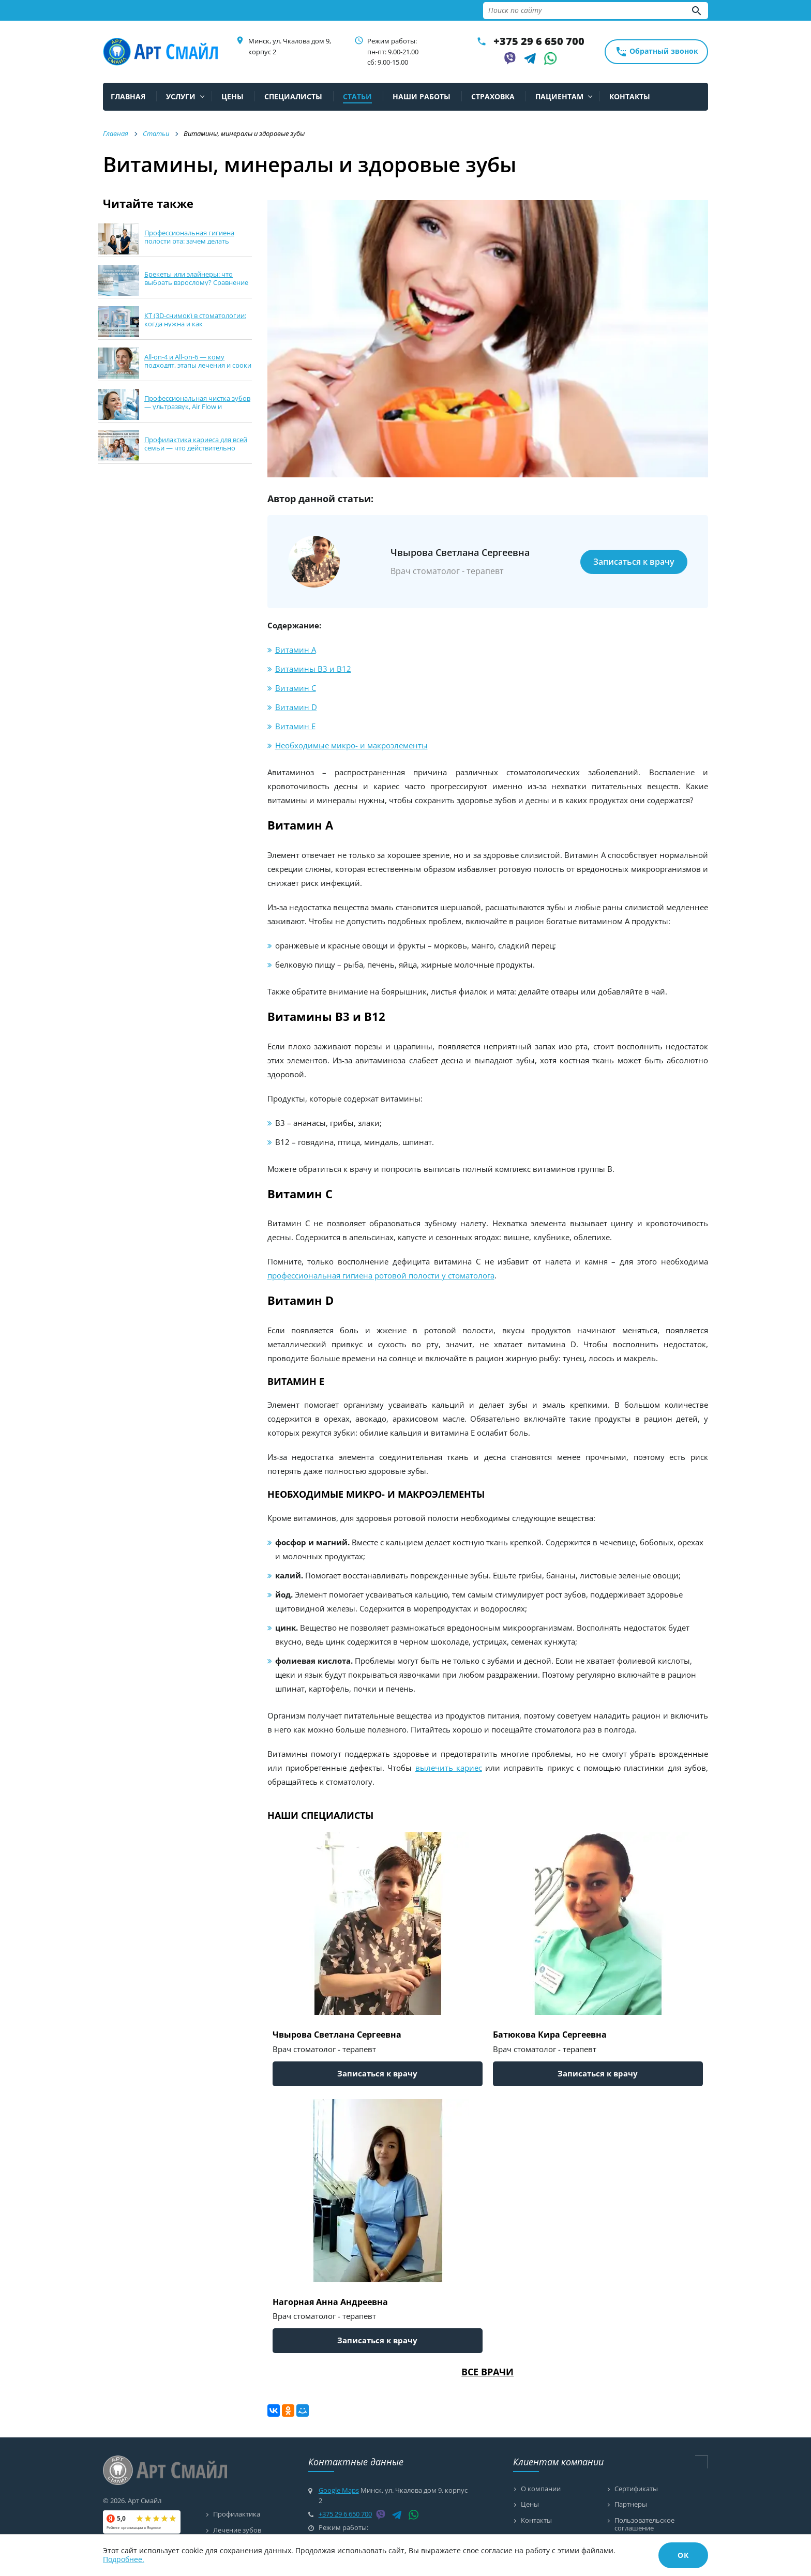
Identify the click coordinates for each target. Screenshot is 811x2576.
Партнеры (630, 2504)
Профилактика (236, 2514)
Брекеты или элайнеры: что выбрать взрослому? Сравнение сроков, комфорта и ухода (196, 282)
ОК (683, 2555)
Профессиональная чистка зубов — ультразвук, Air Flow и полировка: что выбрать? (197, 406)
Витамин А (295, 649)
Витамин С (295, 688)
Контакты (536, 2521)
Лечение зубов (237, 2530)
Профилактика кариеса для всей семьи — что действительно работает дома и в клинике (195, 447)
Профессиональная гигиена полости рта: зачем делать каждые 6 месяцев (189, 240)
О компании (541, 2489)
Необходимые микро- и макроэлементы (351, 745)
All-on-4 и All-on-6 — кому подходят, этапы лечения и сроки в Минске (197, 365)
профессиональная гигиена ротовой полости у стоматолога (380, 1275)
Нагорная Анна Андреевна (330, 2302)
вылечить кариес (448, 1767)
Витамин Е (295, 726)
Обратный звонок (656, 52)
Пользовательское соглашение (644, 2525)
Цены (530, 2504)
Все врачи (487, 2372)
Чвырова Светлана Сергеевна (337, 2034)
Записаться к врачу (633, 561)
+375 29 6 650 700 (538, 41)
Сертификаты (636, 2489)
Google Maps (339, 2490)
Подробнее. (123, 2559)
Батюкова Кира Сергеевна (550, 2034)
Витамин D (296, 707)
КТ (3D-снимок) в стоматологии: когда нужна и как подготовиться (195, 323)
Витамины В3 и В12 (313, 669)
